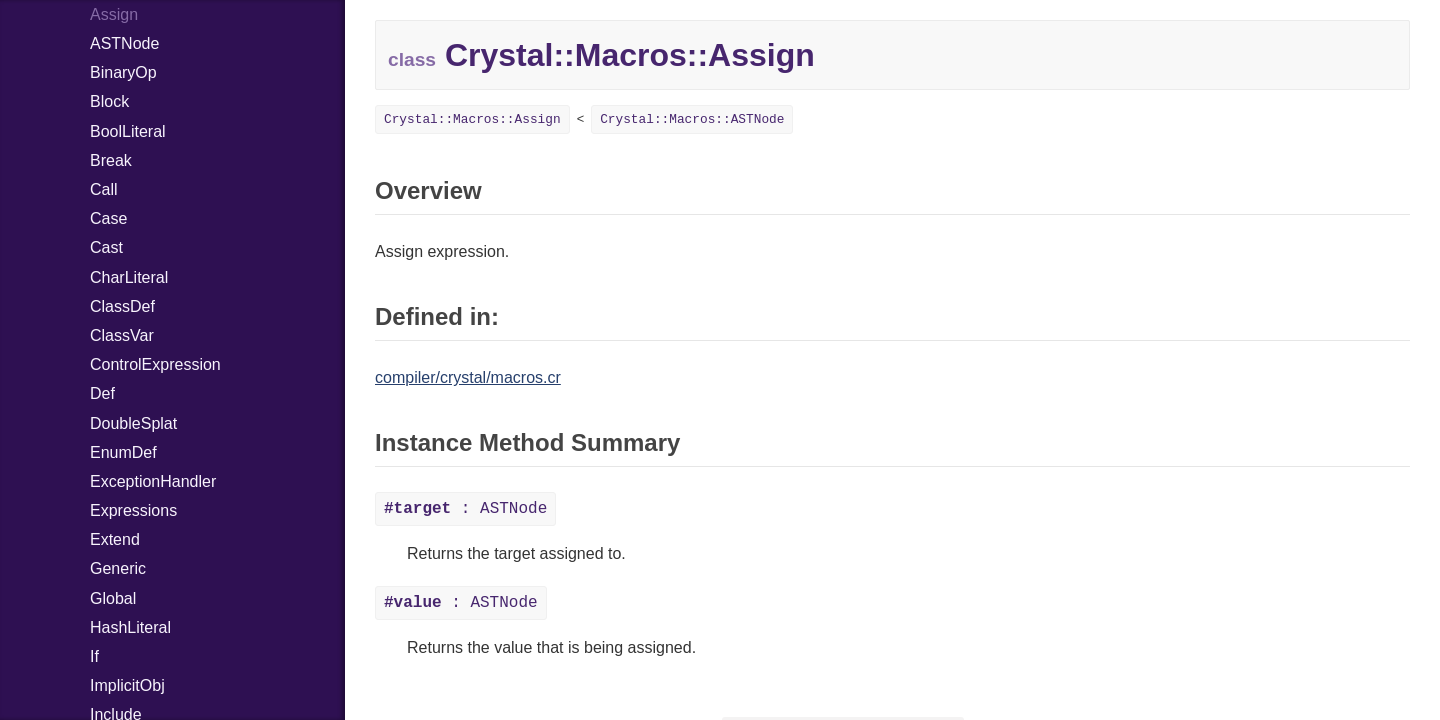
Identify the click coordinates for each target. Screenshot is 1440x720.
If (94, 656)
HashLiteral (130, 627)
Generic (118, 568)
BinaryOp (123, 72)
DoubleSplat (133, 423)
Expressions (133, 510)
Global (113, 598)
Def (102, 393)
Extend (115, 539)
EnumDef (123, 452)
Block (109, 101)
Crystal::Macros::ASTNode (692, 119)
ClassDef (122, 306)
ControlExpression (155, 364)
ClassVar (122, 335)
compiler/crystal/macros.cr (468, 377)
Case (108, 218)
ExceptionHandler (153, 481)
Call (104, 189)
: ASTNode (465, 509)
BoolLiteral (128, 131)
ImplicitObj (127, 685)
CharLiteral (129, 277)
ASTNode (124, 43)
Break (111, 160)
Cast (106, 247)
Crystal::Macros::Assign (472, 119)
